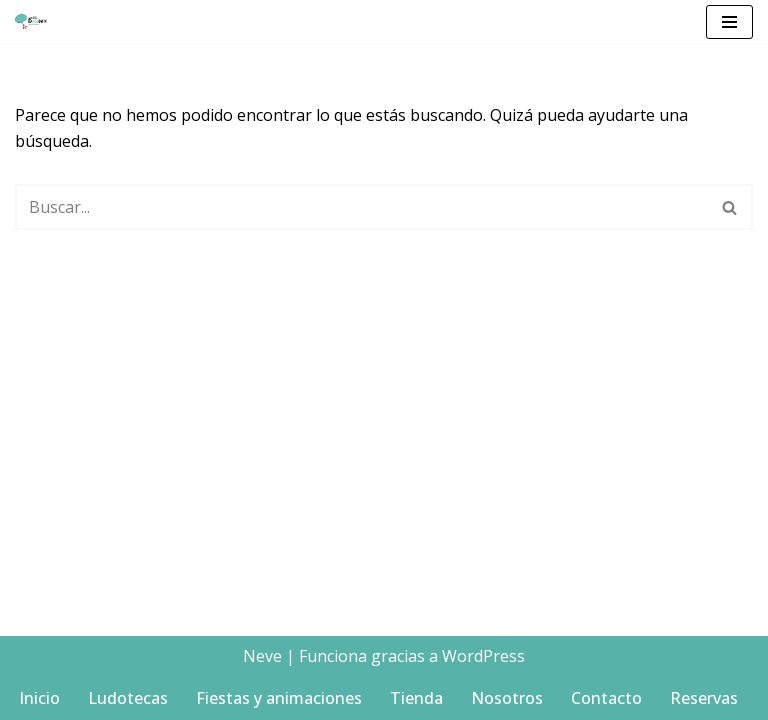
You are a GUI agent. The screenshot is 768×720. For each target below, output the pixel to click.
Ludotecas (128, 698)
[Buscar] (361, 207)
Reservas (704, 698)
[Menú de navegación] (729, 22)
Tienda (416, 698)
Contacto (606, 698)
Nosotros (507, 698)
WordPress (483, 656)
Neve (262, 656)
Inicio (39, 698)
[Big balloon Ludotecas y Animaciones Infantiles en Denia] (36, 21)
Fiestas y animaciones (279, 698)
